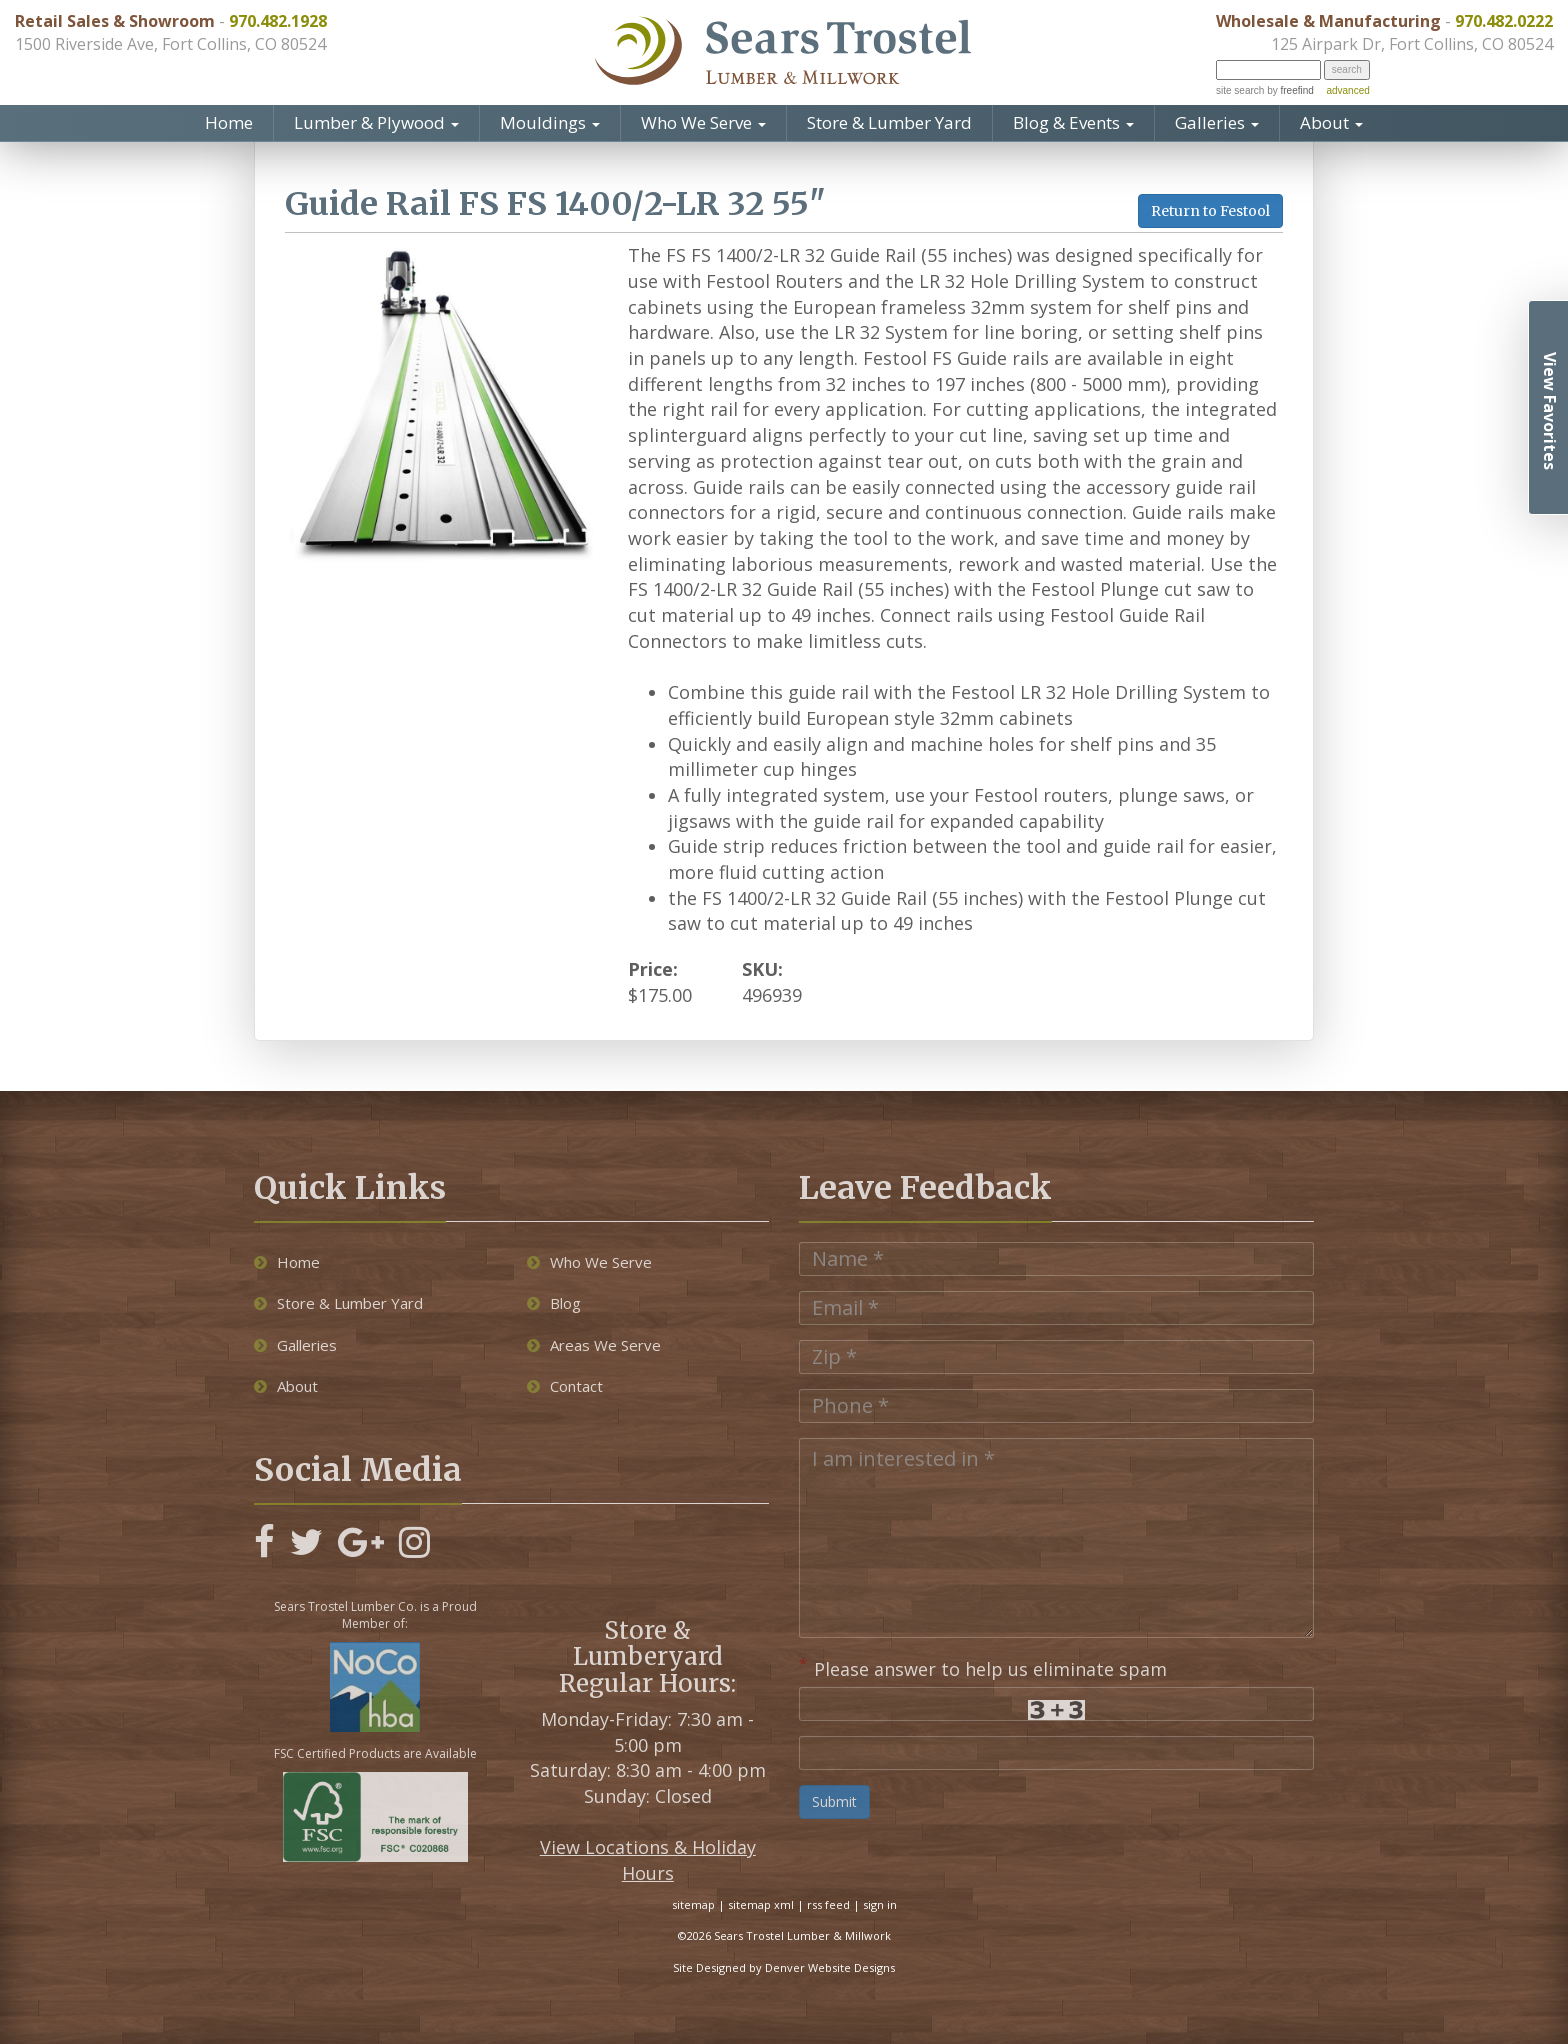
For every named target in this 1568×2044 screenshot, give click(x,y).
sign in (880, 1904)
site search (1240, 90)
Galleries (1217, 122)
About (1331, 122)
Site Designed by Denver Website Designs (784, 1967)
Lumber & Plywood (376, 122)
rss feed (828, 1904)
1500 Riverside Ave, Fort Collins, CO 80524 (170, 44)
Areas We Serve (594, 1345)
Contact (565, 1386)
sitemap (693, 1904)
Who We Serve (703, 122)
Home (229, 122)
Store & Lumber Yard (889, 122)
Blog (554, 1303)
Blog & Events (1073, 122)
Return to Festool (1210, 211)
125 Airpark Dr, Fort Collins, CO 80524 (1412, 44)
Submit (834, 1801)
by (1288, 90)
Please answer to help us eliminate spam (983, 1667)
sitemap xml (761, 1904)
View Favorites (1550, 411)
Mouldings (550, 122)
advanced (1347, 90)
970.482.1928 (278, 21)
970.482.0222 (1504, 21)
